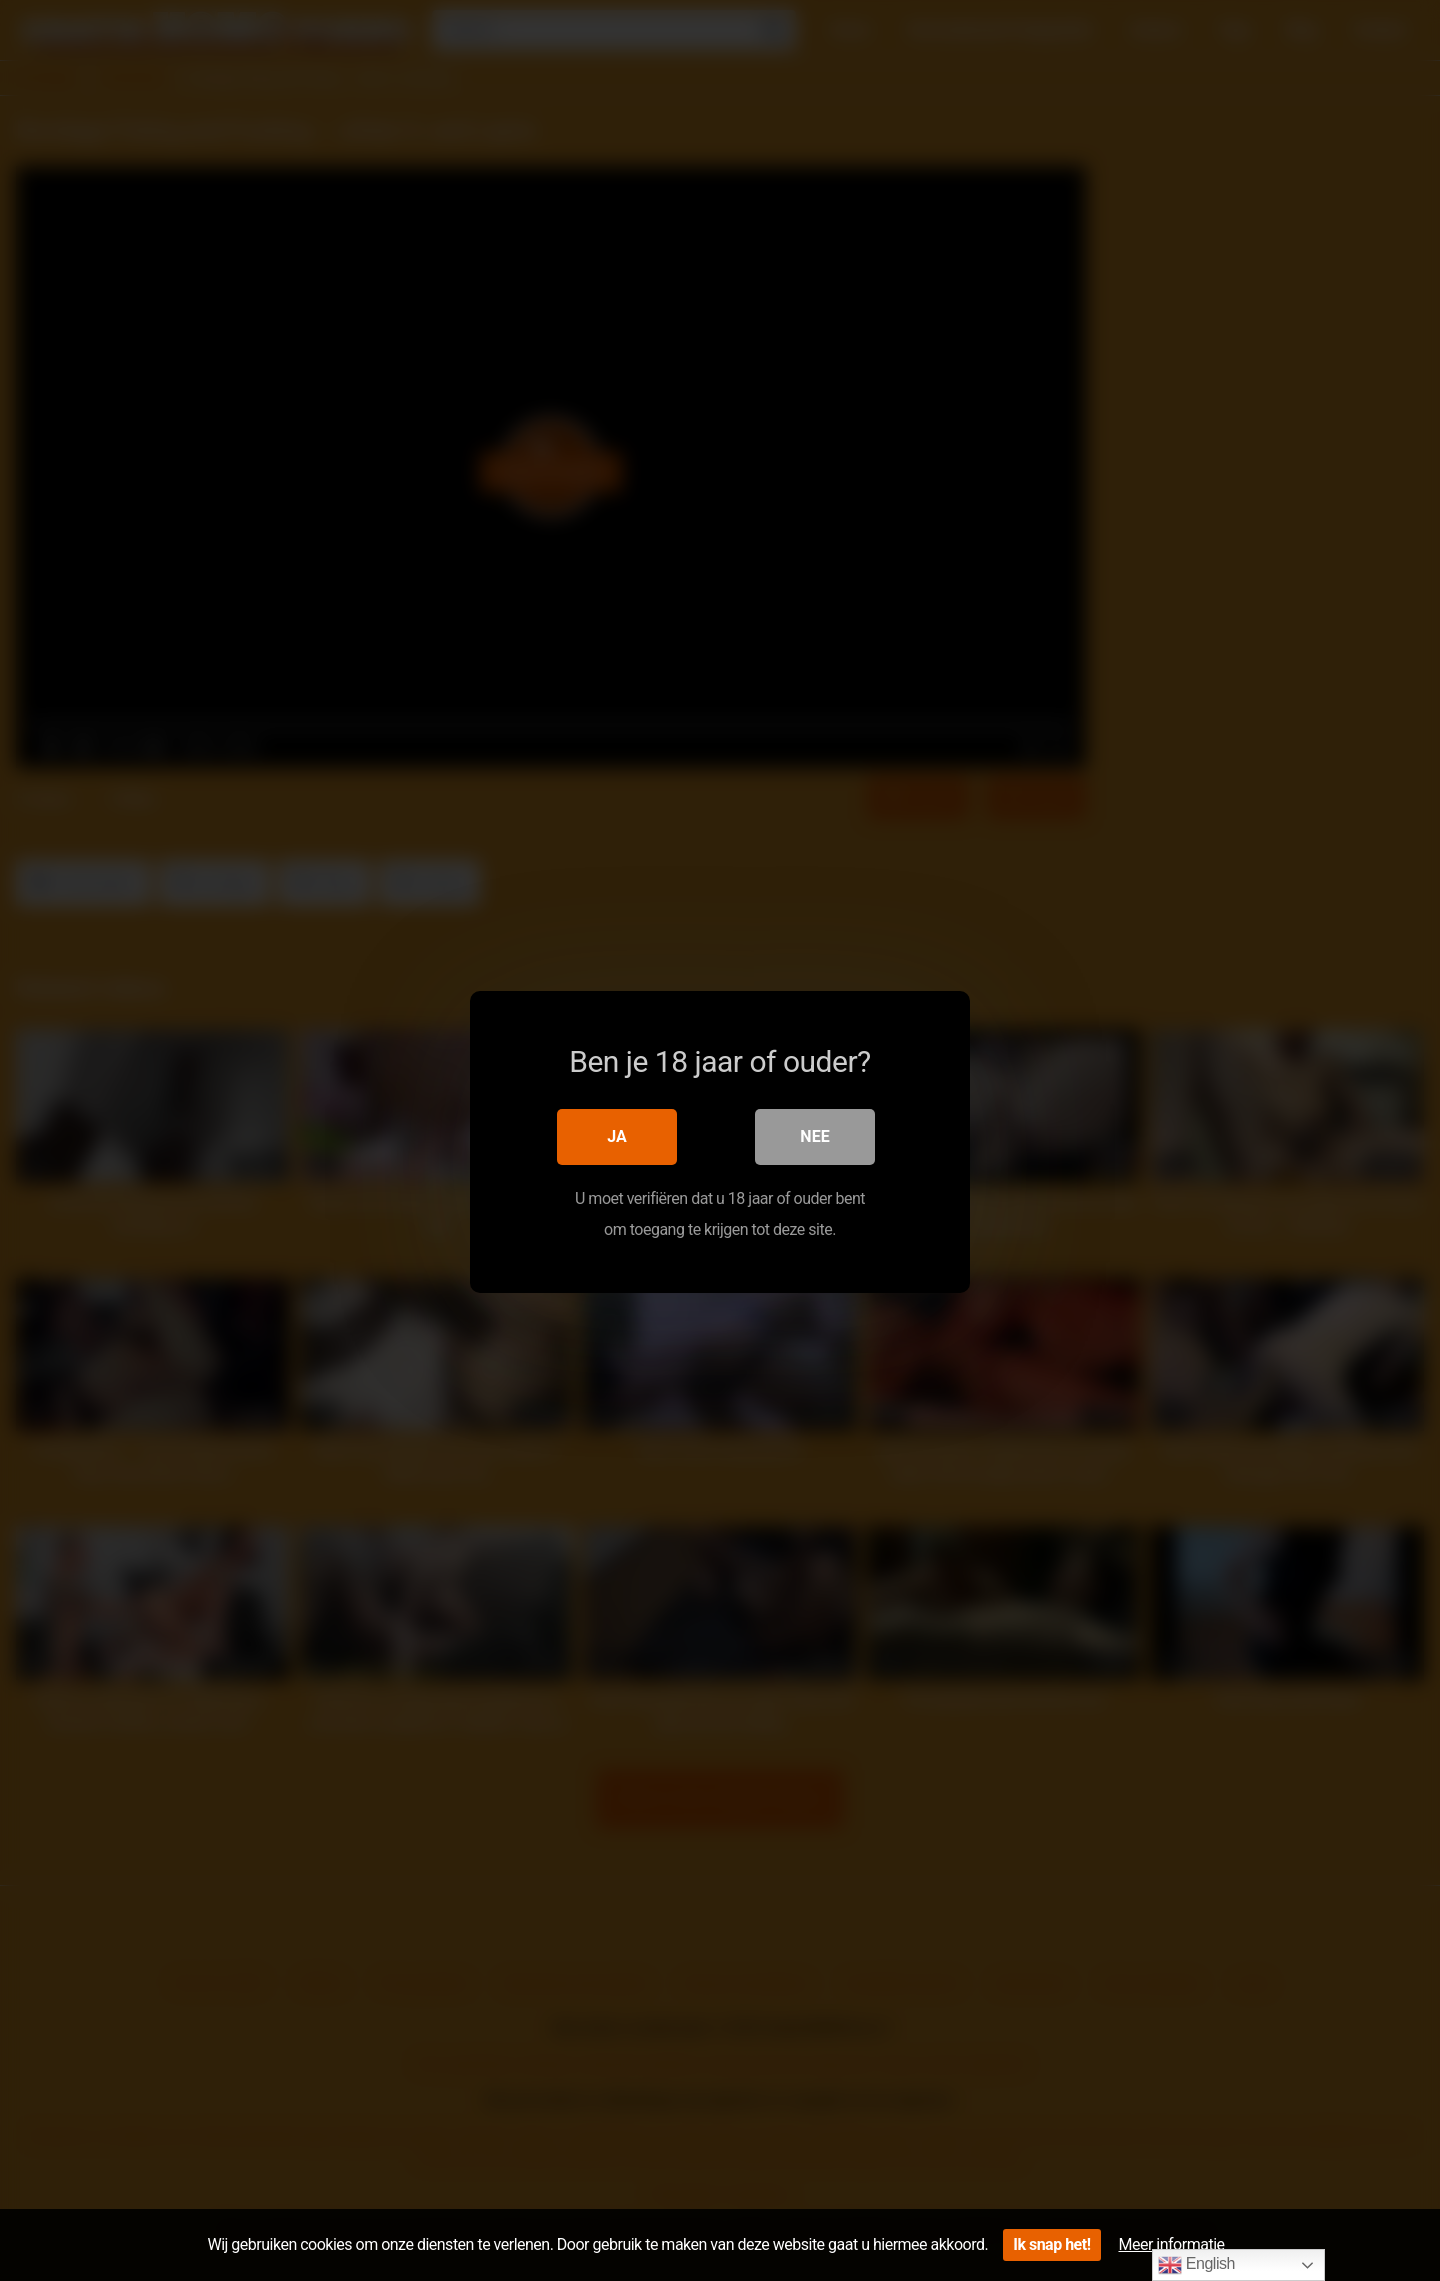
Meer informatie (1172, 2244)
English (1196, 2265)
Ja (617, 1135)
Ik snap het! (1051, 2244)
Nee (814, 1135)
